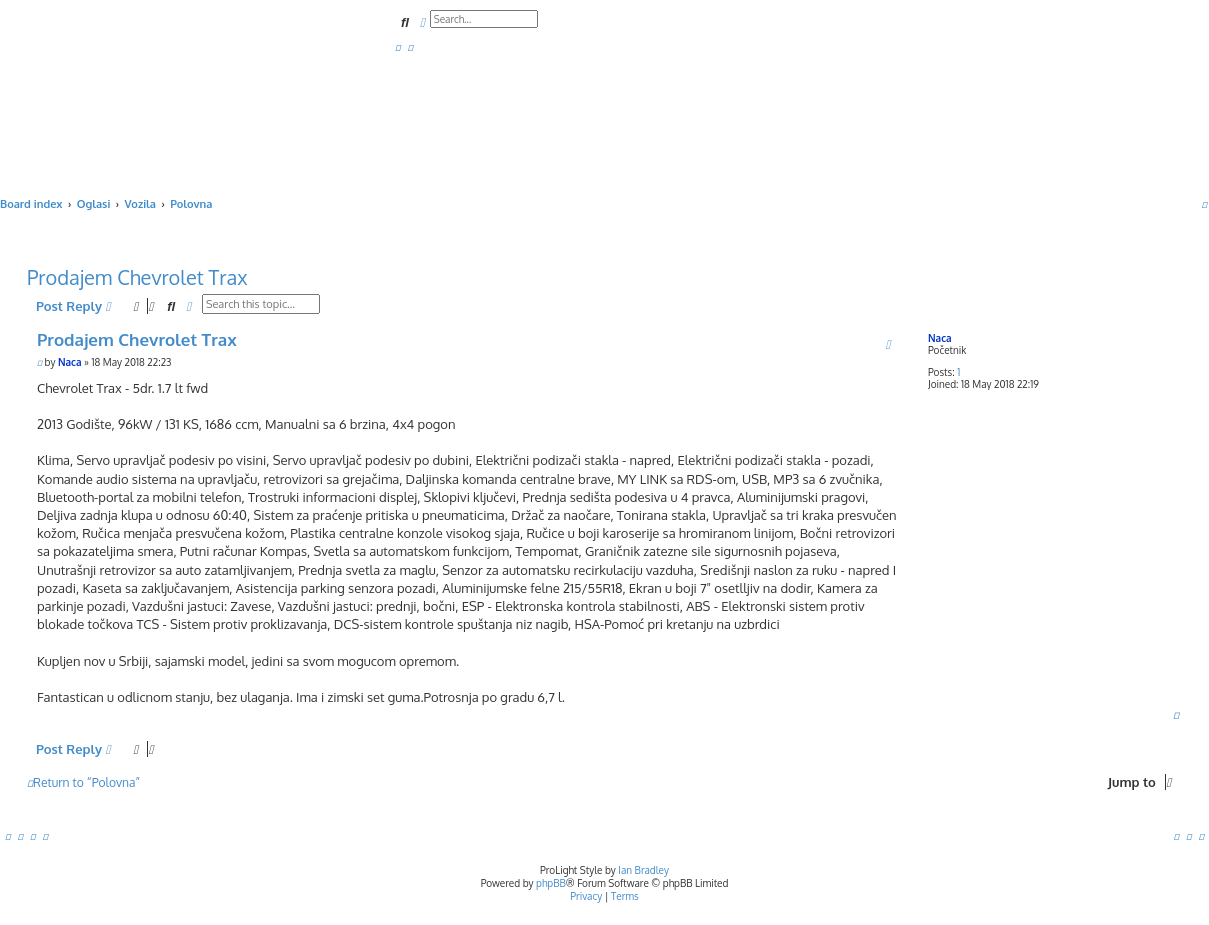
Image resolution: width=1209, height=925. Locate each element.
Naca (940, 338)
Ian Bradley (643, 870)
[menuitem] (398, 47)
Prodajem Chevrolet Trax (137, 277)
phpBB (551, 883)
